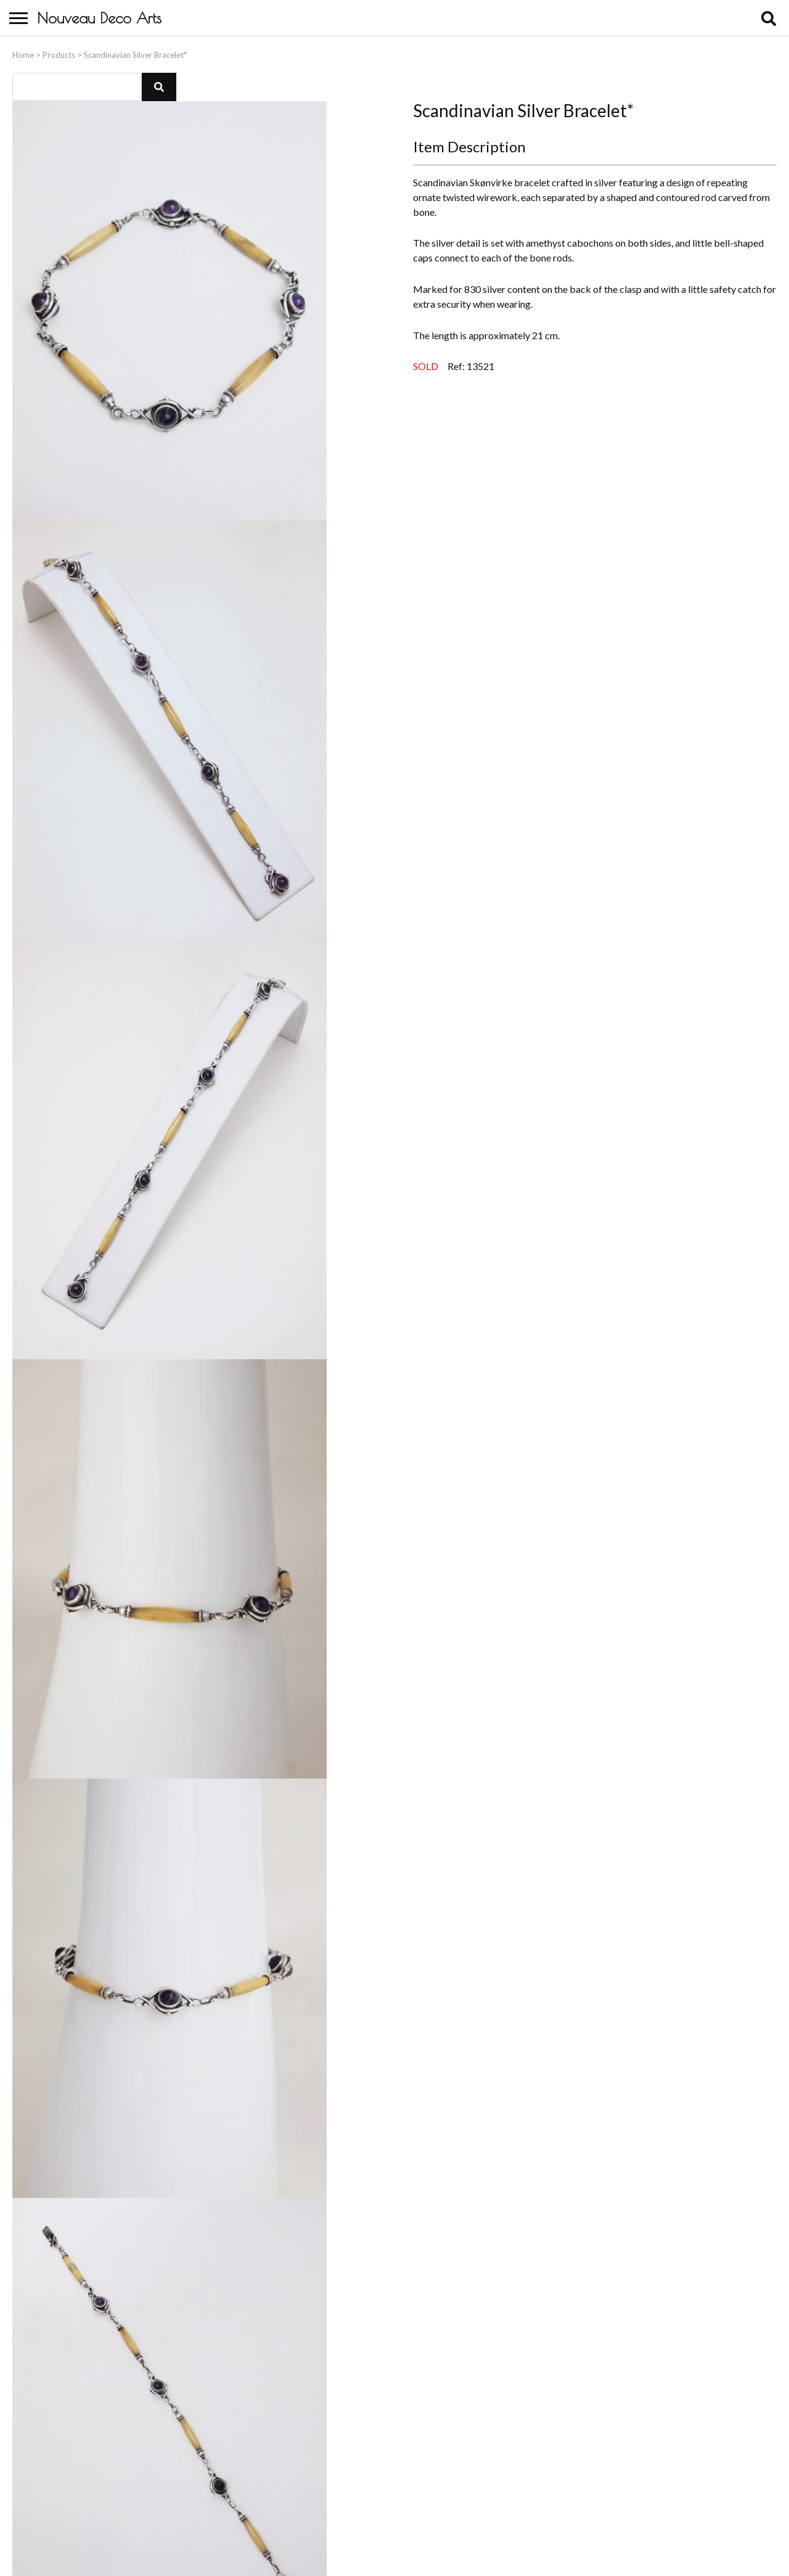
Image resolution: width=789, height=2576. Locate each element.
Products (59, 52)
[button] (159, 84)
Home (23, 52)
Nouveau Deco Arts (99, 18)
